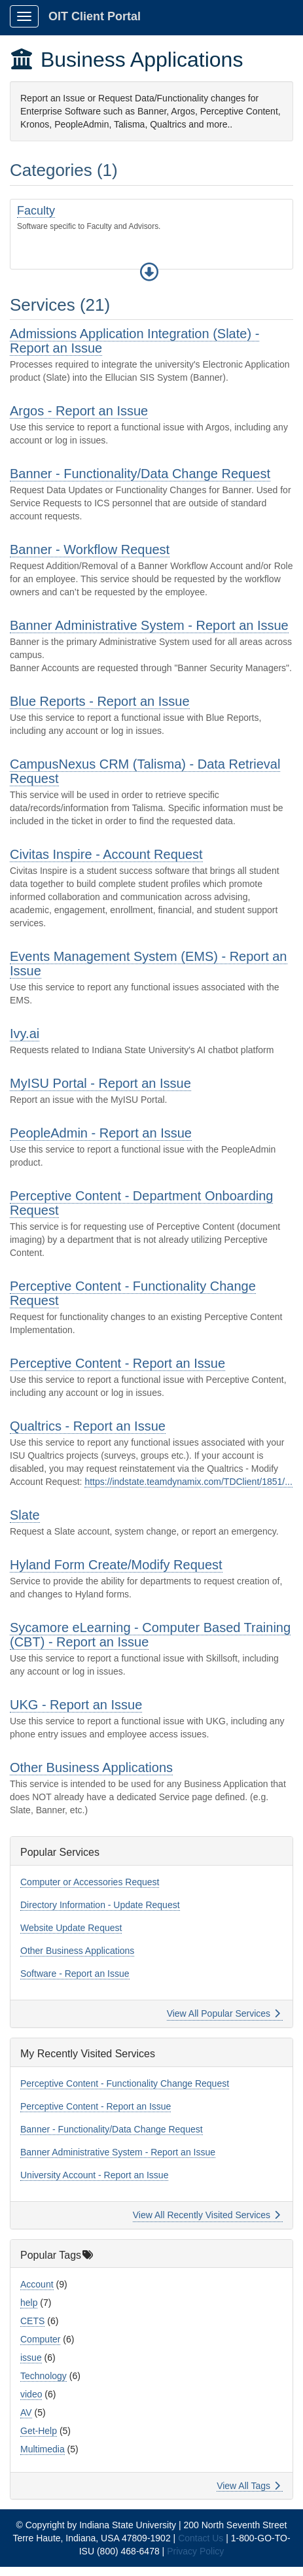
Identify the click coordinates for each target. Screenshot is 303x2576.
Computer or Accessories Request (89, 1882)
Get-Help (38, 2431)
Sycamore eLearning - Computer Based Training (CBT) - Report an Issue (150, 1634)
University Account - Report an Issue (94, 2175)
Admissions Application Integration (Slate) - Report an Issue (134, 340)
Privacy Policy (195, 2551)
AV (26, 2412)
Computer (40, 2339)
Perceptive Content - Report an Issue (117, 1363)
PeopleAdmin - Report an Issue (101, 1133)
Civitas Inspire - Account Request (106, 854)
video (31, 2394)
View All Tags (248, 2485)
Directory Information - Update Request (100, 1905)
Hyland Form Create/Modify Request (116, 1565)
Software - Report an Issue (75, 1973)
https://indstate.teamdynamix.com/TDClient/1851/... (188, 1481)
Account (37, 2284)
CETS (32, 2321)
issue (31, 2357)
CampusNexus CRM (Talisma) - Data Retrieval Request (145, 771)
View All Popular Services (223, 2013)
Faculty (36, 210)
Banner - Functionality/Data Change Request (140, 473)
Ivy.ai (24, 1033)
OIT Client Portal (94, 16)
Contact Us (200, 2538)
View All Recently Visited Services (206, 2215)
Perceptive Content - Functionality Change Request (133, 1293)
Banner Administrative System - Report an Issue (149, 625)
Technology (43, 2376)
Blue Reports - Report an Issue (100, 701)
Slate (25, 1515)
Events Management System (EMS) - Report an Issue (148, 963)
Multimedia (42, 2449)
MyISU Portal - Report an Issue (100, 1083)
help (28, 2302)
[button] (149, 272)
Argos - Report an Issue (79, 411)
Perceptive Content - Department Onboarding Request (141, 1203)
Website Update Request (71, 1928)
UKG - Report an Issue (76, 1704)
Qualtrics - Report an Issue (88, 1426)
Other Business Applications (91, 1767)
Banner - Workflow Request (89, 549)
